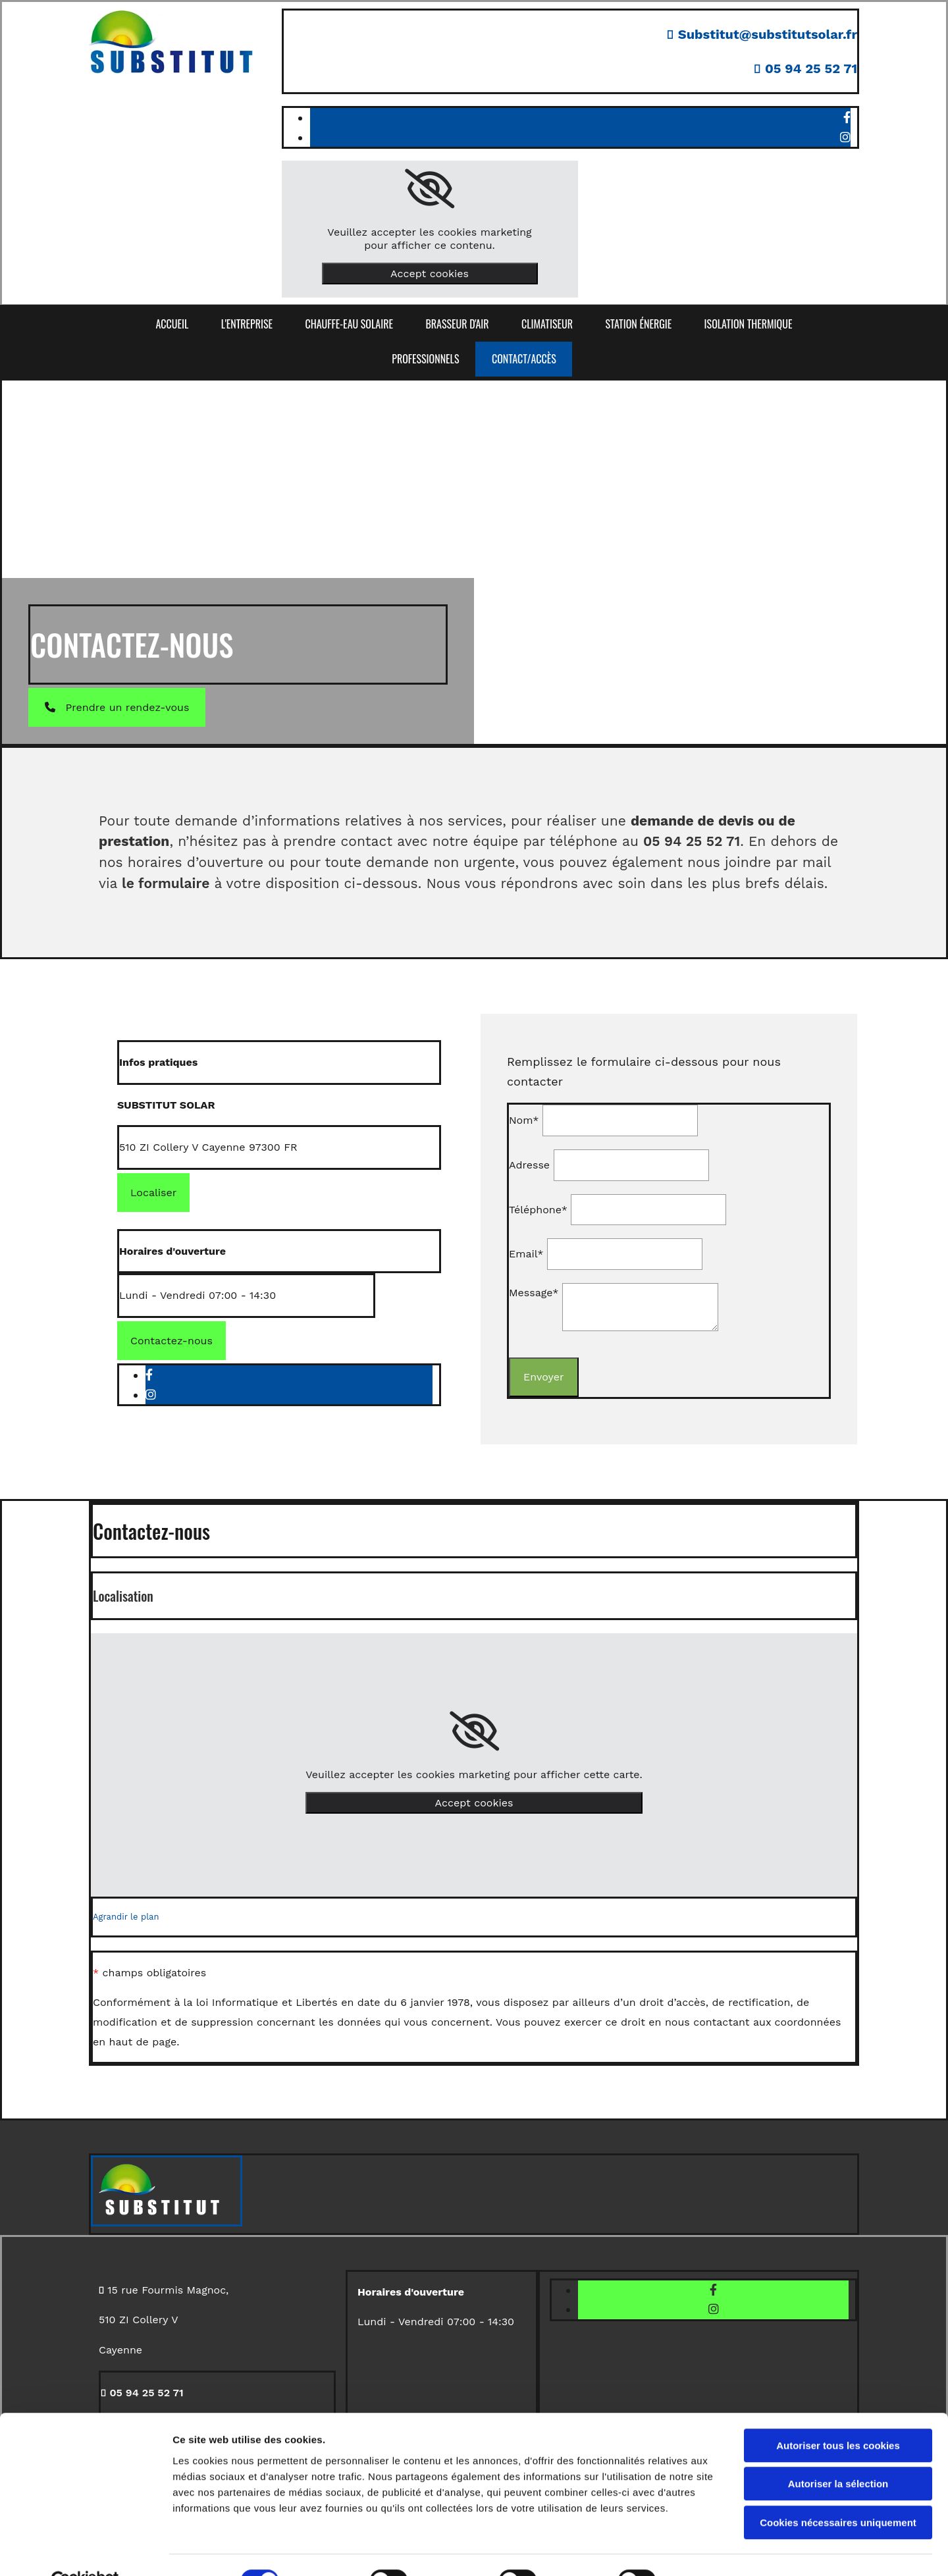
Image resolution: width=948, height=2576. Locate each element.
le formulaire (165, 883)
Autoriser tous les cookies (838, 2415)
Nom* (524, 1120)
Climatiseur (547, 324)
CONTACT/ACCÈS (524, 359)
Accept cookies (429, 273)
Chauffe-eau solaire (349, 324)
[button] (116, 707)
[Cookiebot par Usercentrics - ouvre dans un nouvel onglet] (85, 2550)
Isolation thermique (749, 324)
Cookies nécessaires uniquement (838, 2492)
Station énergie (639, 324)
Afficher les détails (725, 2550)
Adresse (529, 1165)
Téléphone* (538, 1209)
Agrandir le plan (126, 1917)
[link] (429, 189)
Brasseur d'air (456, 324)
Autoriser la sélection (838, 2453)
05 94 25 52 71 (811, 68)
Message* (533, 1292)
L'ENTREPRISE (246, 324)
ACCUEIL (171, 324)
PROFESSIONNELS (425, 359)
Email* (526, 1254)
